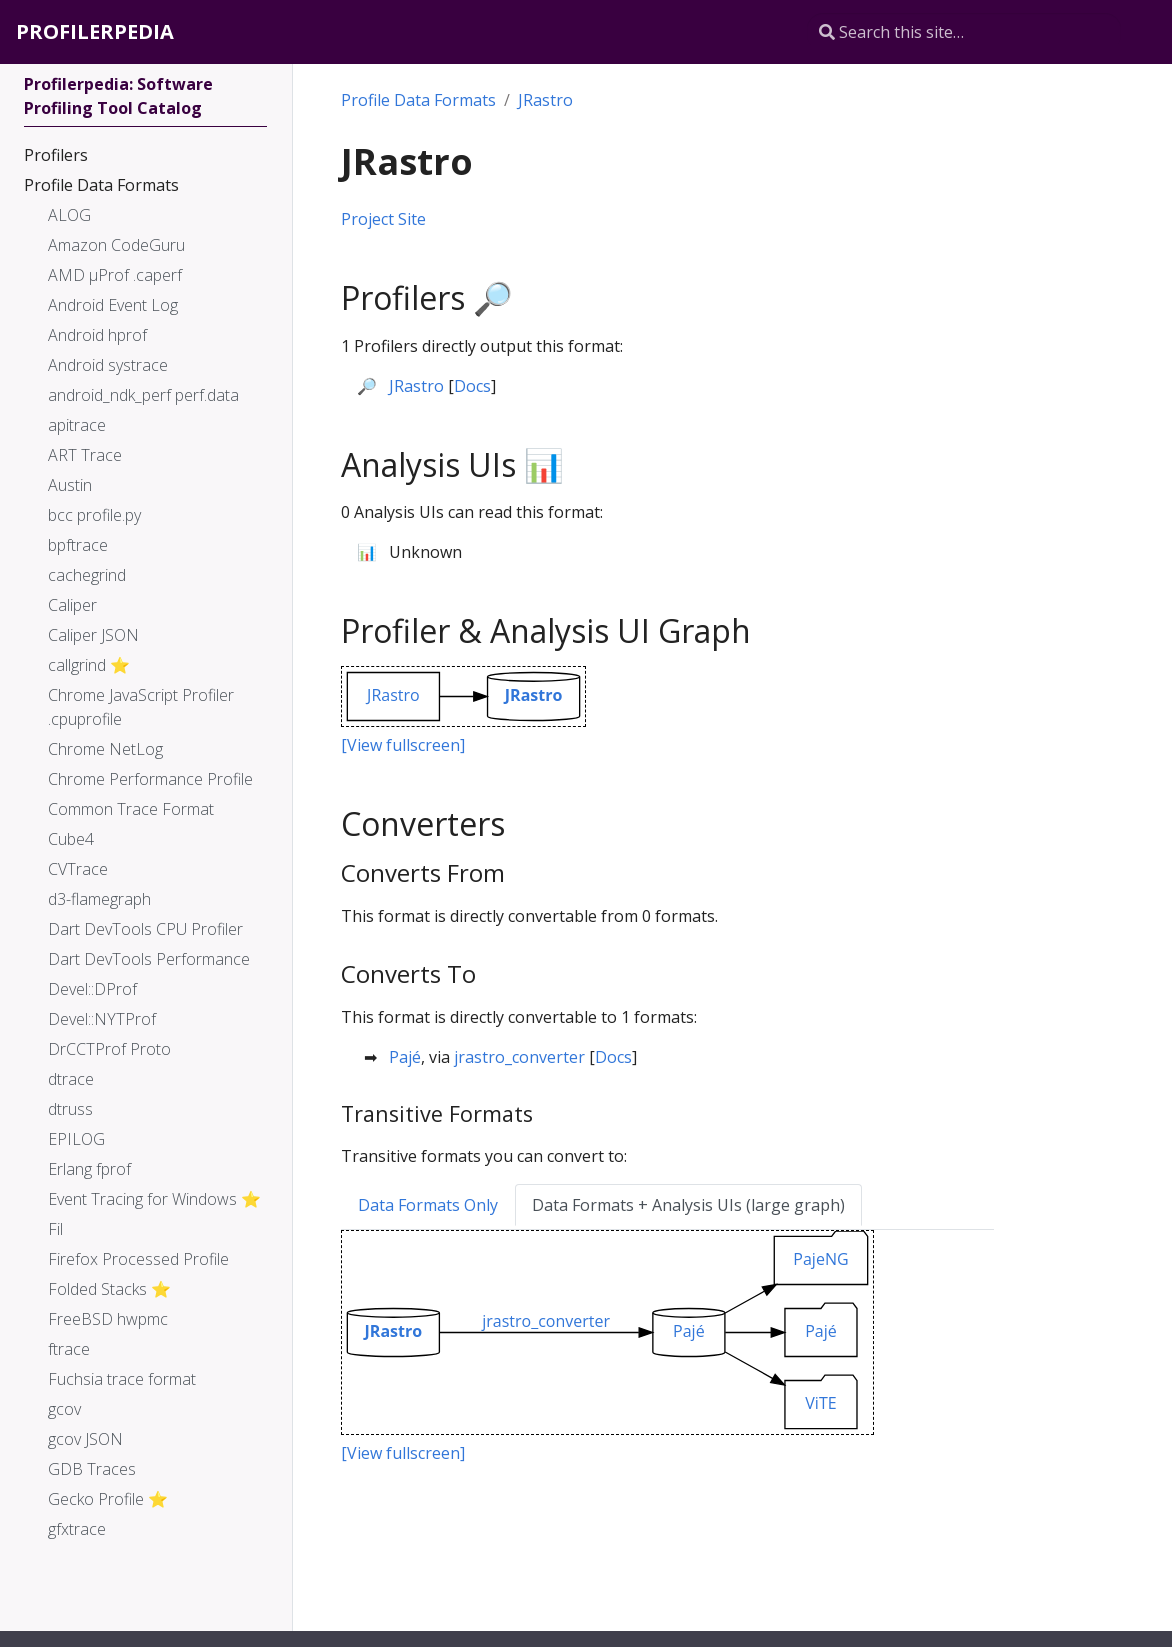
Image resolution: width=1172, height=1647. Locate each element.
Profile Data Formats (418, 100)
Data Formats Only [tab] (428, 1205)
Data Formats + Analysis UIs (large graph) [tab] (688, 1205)
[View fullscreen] (403, 745)
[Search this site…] (964, 32)
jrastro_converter (519, 1057)
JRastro (545, 100)
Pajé (405, 1057)
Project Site (383, 219)
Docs (472, 386)
